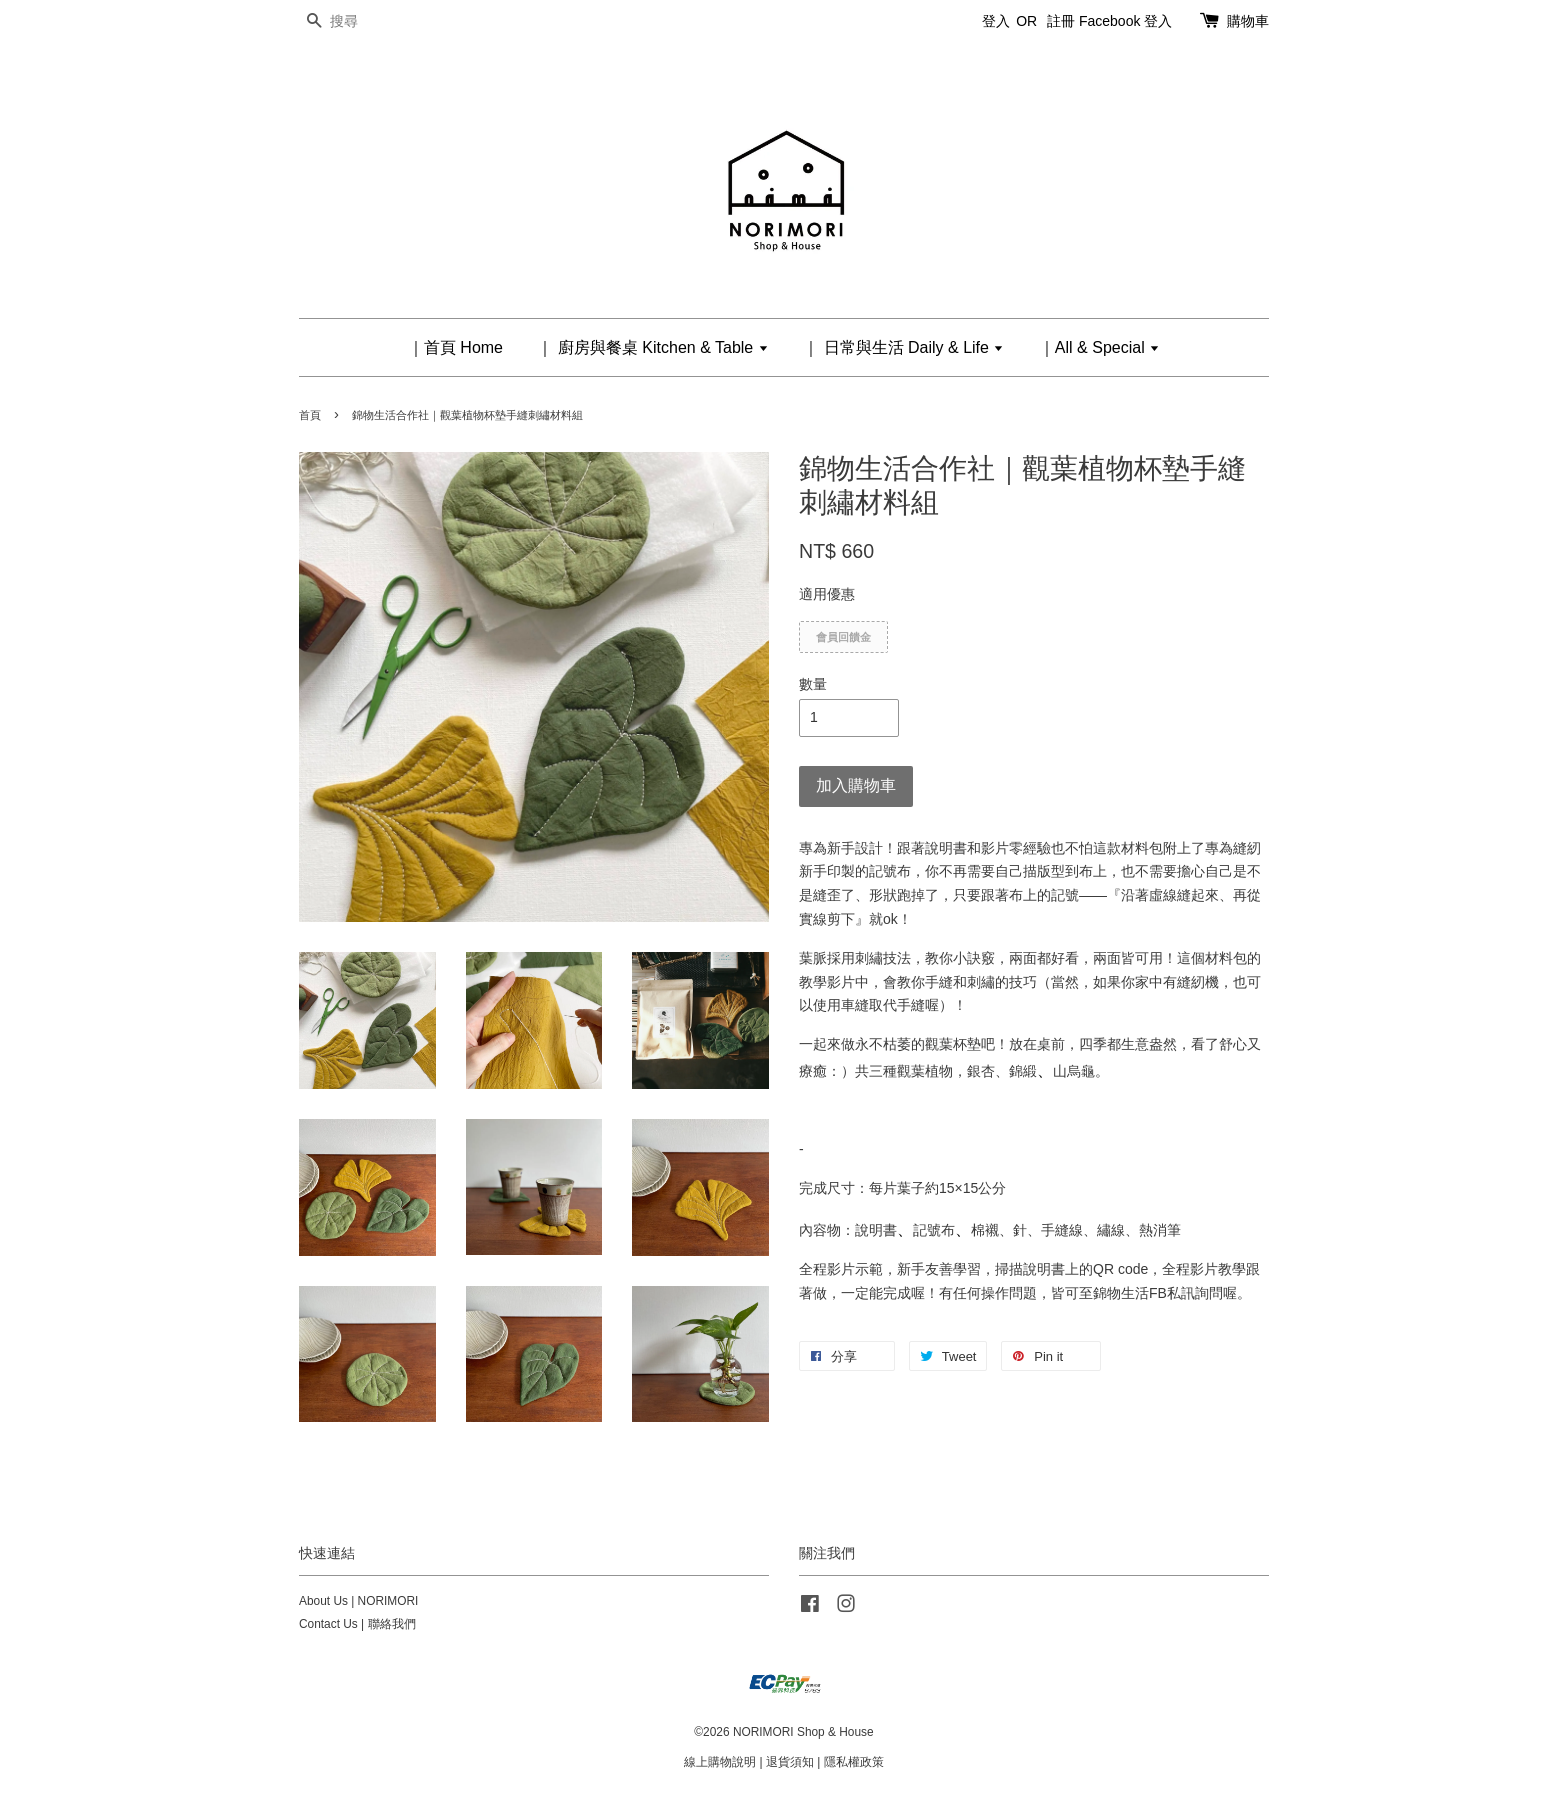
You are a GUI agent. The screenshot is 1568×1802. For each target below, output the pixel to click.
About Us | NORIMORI (358, 1601)
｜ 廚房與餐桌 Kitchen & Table (652, 347)
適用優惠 (827, 594)
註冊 (1061, 21)
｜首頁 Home (455, 347)
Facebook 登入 (1125, 21)
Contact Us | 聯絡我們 (357, 1624)
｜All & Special (1099, 347)
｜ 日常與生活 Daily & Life (903, 347)
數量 (813, 684)
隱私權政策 (854, 1762)
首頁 (310, 415)
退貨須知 (790, 1762)
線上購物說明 (720, 1762)
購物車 (1248, 21)
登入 (996, 21)
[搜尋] (359, 21)
